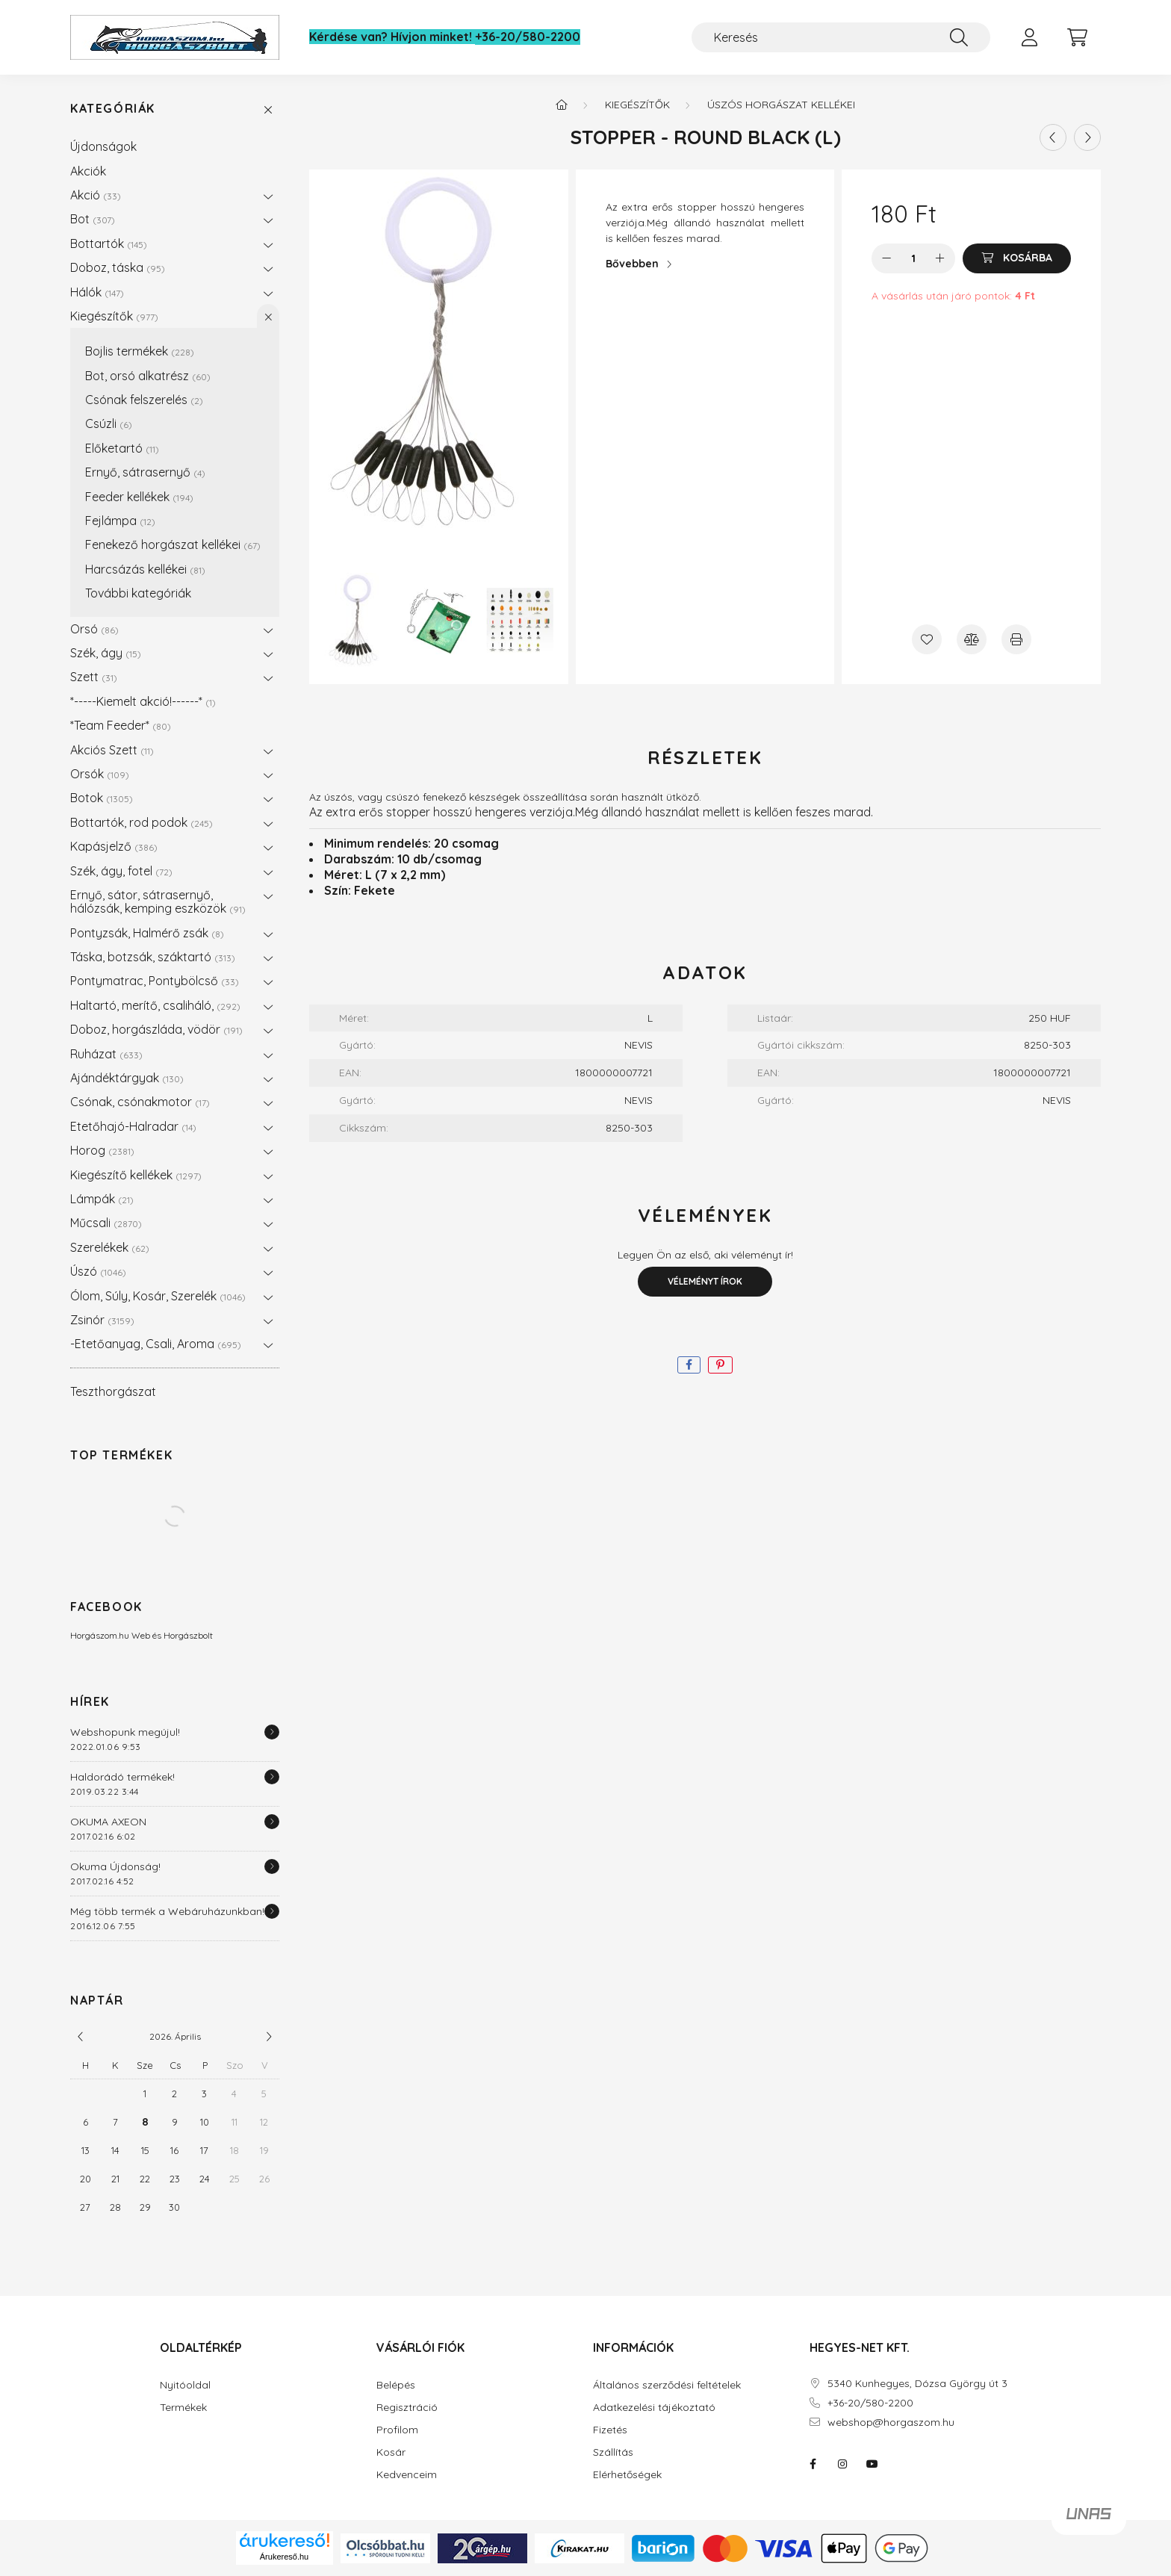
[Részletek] (271, 1732)
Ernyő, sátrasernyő (145, 472)
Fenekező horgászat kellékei (173, 544)
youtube (872, 2464)
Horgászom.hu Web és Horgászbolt (141, 1635)
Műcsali (106, 1222)
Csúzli (108, 423)
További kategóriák (138, 593)
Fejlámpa (120, 520)
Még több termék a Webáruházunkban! (167, 1911)
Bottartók (108, 243)
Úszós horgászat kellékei (781, 104)
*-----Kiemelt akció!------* (143, 701)
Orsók (99, 773)
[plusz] (940, 258)
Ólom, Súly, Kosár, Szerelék (158, 1295)
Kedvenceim (406, 2474)
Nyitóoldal (185, 2385)
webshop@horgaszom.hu (890, 2422)
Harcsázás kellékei (145, 569)
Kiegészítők (114, 315)
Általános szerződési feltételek (667, 2385)
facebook (812, 2464)
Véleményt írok (705, 1281)
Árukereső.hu (284, 2556)
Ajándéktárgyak (127, 1077)
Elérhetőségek (627, 2474)
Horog (102, 1150)
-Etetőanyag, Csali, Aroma (155, 1343)
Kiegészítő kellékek (136, 1174)
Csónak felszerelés (144, 399)
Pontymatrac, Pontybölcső (154, 980)
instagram (842, 2464)
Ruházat (106, 1053)
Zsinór (102, 1319)
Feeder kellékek (139, 496)
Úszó (98, 1271)
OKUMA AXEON (108, 1821)
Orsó (94, 628)
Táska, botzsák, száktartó (152, 956)
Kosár (391, 2452)
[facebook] (689, 1365)
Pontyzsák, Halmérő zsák (147, 932)
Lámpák (102, 1198)
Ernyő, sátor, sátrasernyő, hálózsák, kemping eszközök (158, 901)
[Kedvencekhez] (927, 639)
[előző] (80, 2037)
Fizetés (610, 2430)
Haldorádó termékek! (122, 1777)
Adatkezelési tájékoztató (654, 2407)
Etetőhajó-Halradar (133, 1126)
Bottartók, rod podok (141, 822)
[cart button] (1077, 37)
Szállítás (613, 2452)
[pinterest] (720, 1365)
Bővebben (632, 263)
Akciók (88, 171)
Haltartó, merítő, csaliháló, (155, 1005)
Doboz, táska (117, 267)
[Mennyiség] (913, 258)
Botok (101, 797)
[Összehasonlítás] (972, 639)
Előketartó (122, 448)
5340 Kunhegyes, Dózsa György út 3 (917, 2383)
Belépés (395, 2385)
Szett (93, 676)
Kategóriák (112, 109)
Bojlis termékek (139, 351)
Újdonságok (103, 146)
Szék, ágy (105, 652)
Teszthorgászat (113, 1391)
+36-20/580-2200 (527, 37)
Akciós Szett (112, 749)
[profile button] (1029, 37)
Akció (95, 194)
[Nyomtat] (1016, 639)
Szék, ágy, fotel (121, 870)
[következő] (268, 2037)
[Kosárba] (1017, 258)
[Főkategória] (562, 104)
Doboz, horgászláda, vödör (156, 1029)
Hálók (97, 292)
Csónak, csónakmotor (140, 1101)
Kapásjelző (114, 846)
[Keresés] (841, 37)
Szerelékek (109, 1247)
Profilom (397, 2430)
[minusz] (886, 258)
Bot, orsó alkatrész (148, 375)
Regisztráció (407, 2407)
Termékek (183, 2407)
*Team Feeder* (120, 725)
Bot (92, 218)
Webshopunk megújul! (125, 1732)
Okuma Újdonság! (115, 1866)
